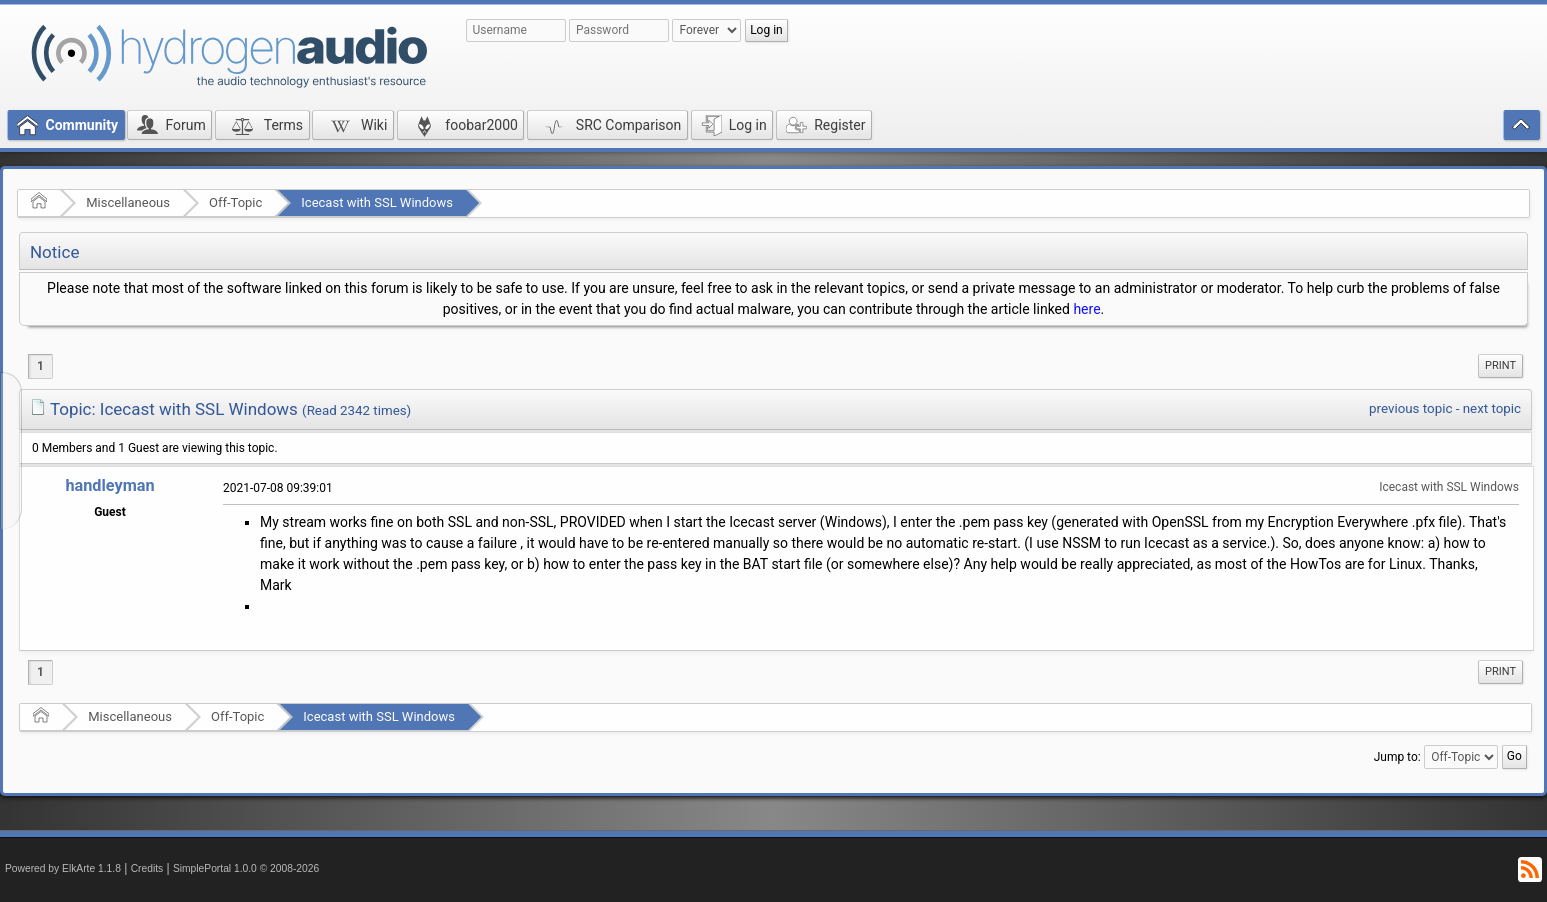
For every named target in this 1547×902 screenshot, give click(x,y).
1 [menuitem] (40, 366)
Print (1500, 365)
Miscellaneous (128, 202)
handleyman (109, 485)
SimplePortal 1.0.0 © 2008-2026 (246, 868)
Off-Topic (235, 202)
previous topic (1410, 408)
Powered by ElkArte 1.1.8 (63, 868)
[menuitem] (1500, 366)
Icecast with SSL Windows (377, 202)
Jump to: (1397, 757)
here (1086, 309)
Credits (147, 868)
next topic (1492, 408)
